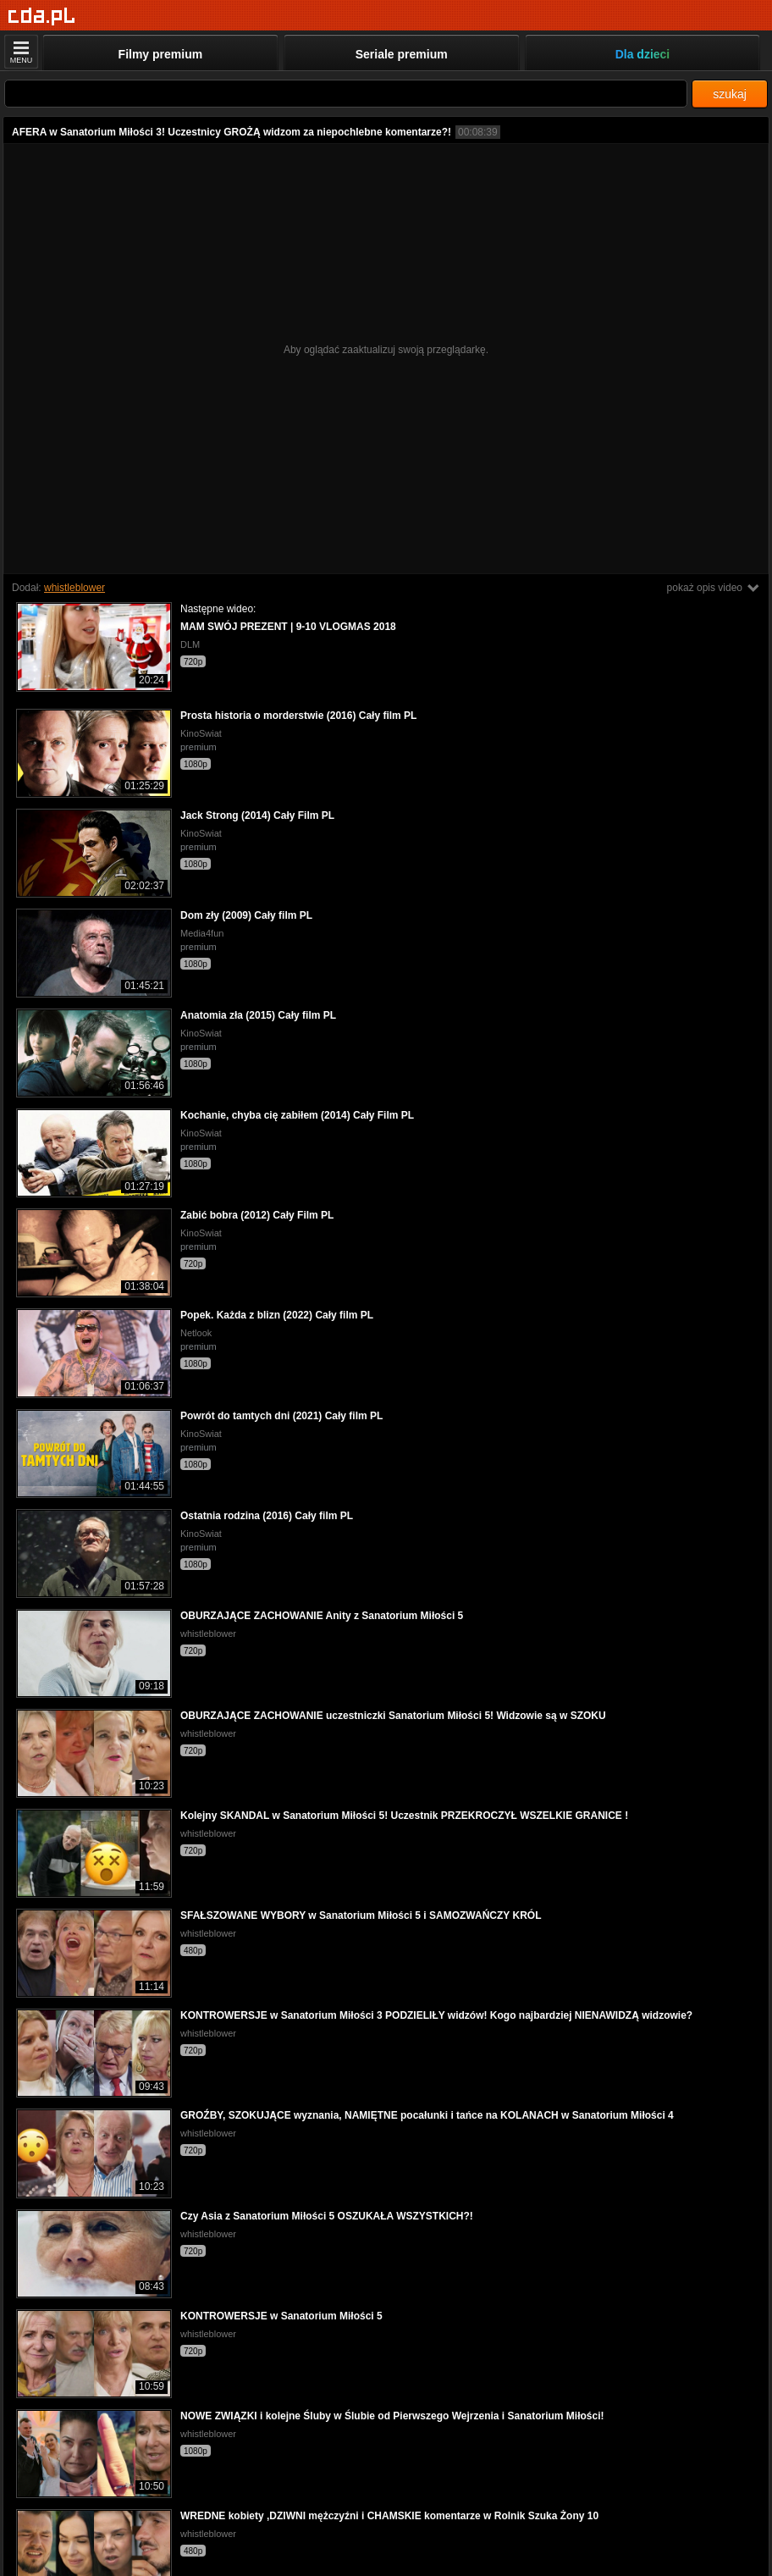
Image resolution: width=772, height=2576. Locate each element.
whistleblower (74, 588)
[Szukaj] (345, 94)
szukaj (730, 94)
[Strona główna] (41, 16)
